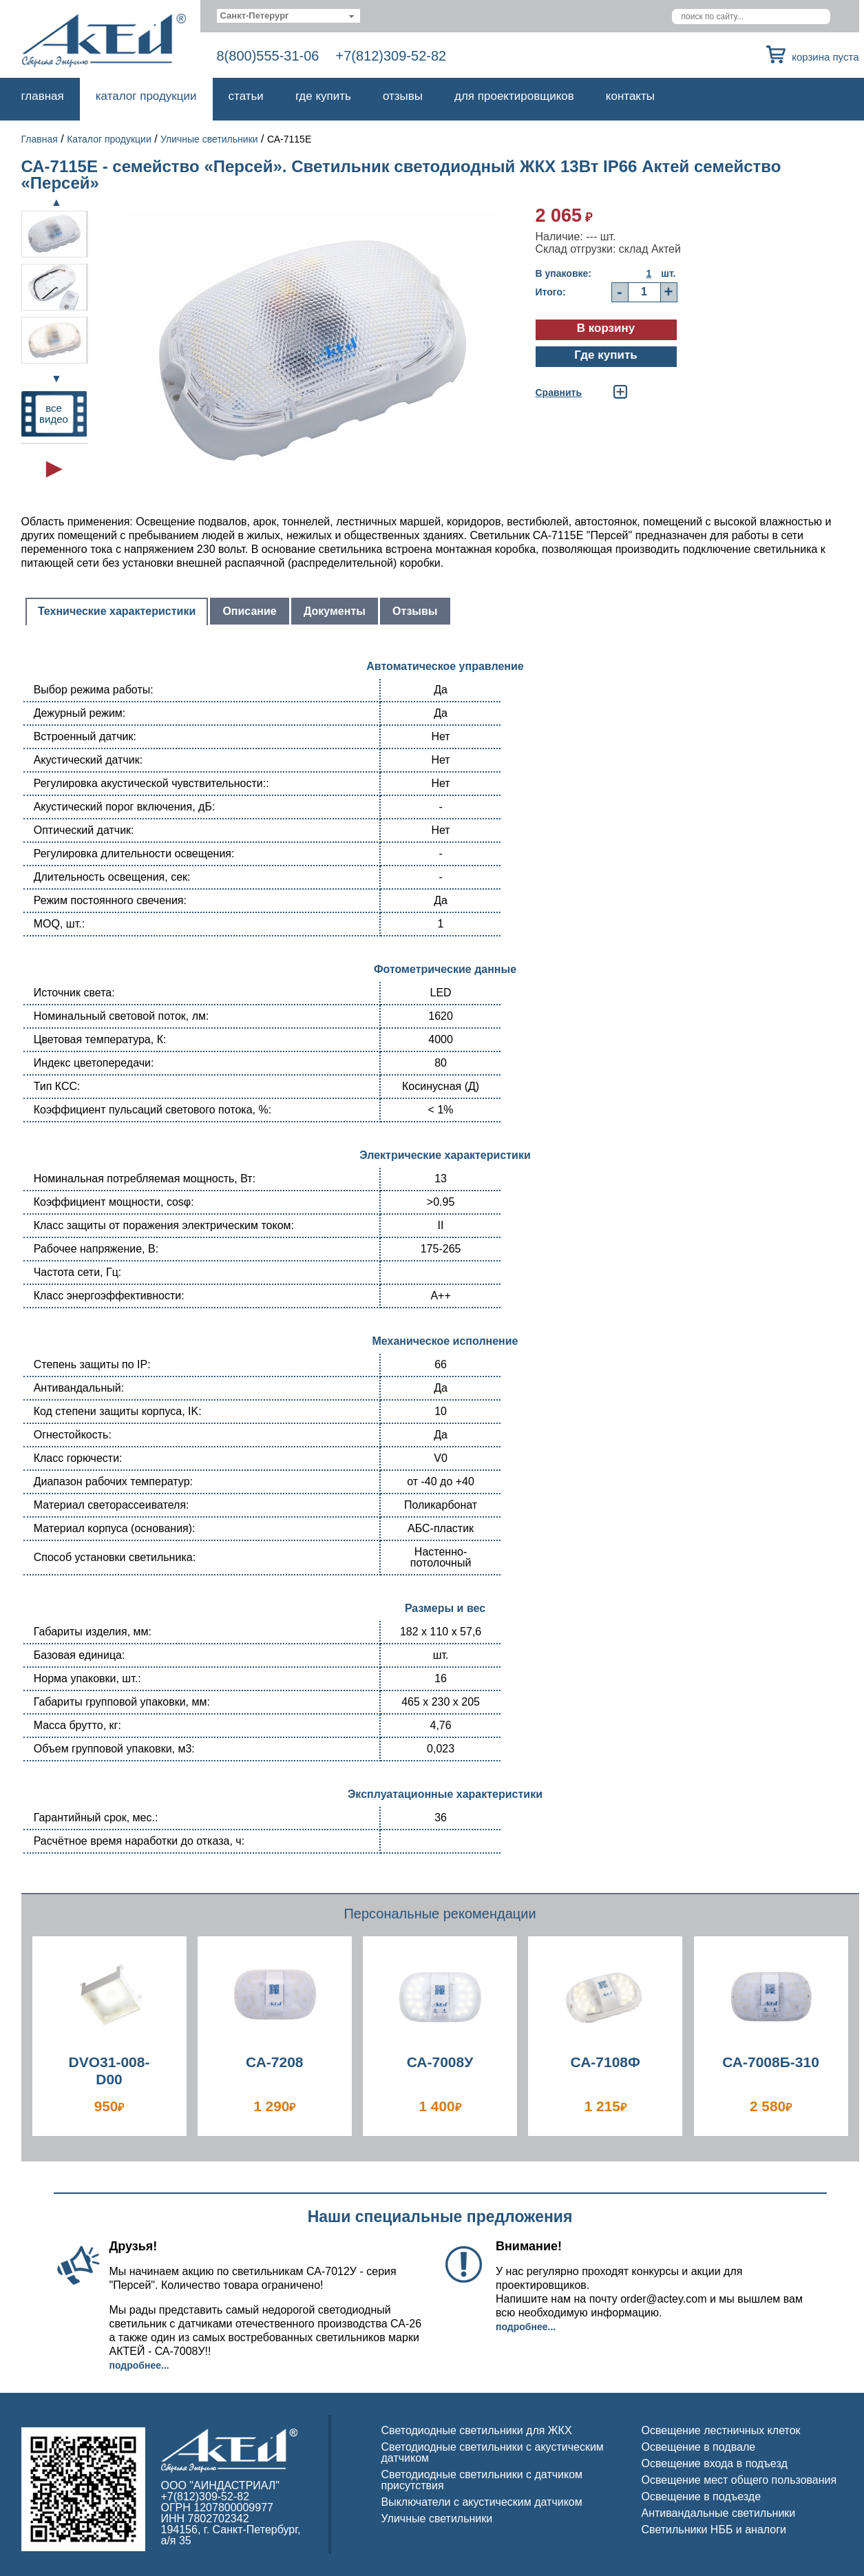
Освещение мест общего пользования (739, 2480)
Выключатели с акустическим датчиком (481, 2502)
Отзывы (403, 96)
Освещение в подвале (699, 2447)
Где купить (323, 96)
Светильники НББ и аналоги (714, 2529)
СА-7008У (440, 2062)
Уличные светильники (209, 139)
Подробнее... (139, 2365)
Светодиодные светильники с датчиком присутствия (482, 2480)
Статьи (246, 96)
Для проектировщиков (514, 96)
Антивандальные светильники (719, 2513)
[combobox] (289, 16)
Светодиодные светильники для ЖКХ (476, 2430)
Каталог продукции (146, 96)
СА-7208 (275, 2062)
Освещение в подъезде (701, 2496)
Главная (42, 96)
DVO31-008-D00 (109, 2070)
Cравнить (559, 392)
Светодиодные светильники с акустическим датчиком (492, 2452)
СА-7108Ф (605, 2062)
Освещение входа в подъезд (715, 2463)
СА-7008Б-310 (770, 2062)
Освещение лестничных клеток (721, 2430)
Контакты (630, 96)
